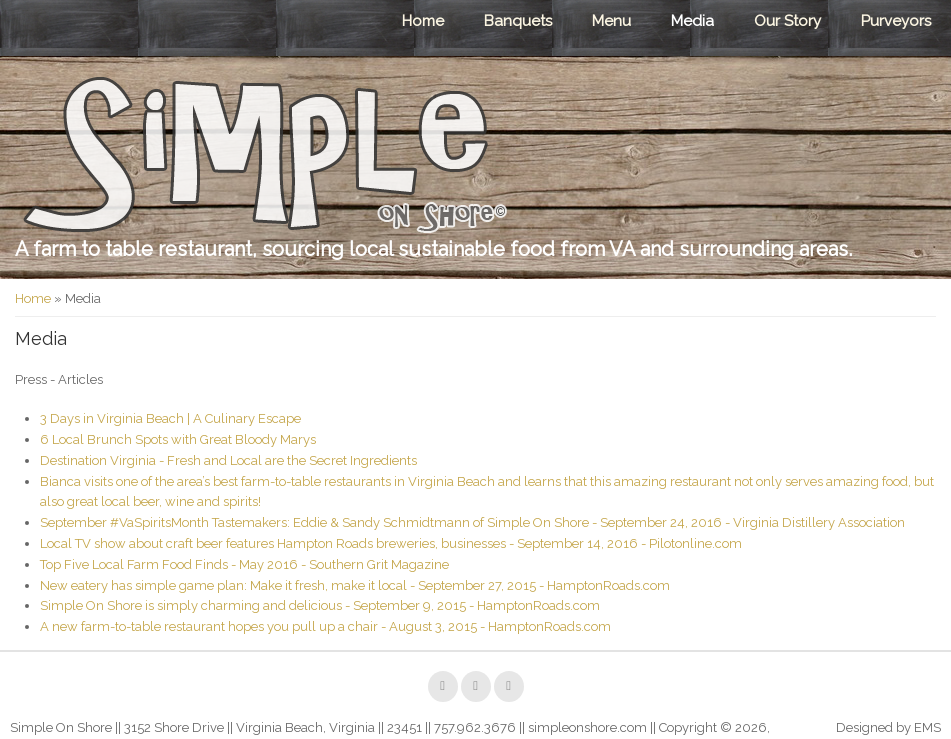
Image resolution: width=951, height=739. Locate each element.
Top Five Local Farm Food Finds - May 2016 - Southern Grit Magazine (244, 564)
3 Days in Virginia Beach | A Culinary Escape (170, 418)
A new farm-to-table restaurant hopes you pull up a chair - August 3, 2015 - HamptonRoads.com (325, 626)
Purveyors (896, 21)
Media (692, 21)
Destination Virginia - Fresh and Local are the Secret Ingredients (228, 460)
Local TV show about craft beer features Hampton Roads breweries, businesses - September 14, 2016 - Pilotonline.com (391, 543)
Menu (611, 21)
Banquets (518, 21)
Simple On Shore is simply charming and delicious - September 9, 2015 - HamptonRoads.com (320, 605)
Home (423, 21)
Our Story (787, 21)
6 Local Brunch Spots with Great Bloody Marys (178, 439)
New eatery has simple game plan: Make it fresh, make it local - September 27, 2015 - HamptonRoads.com (355, 585)
